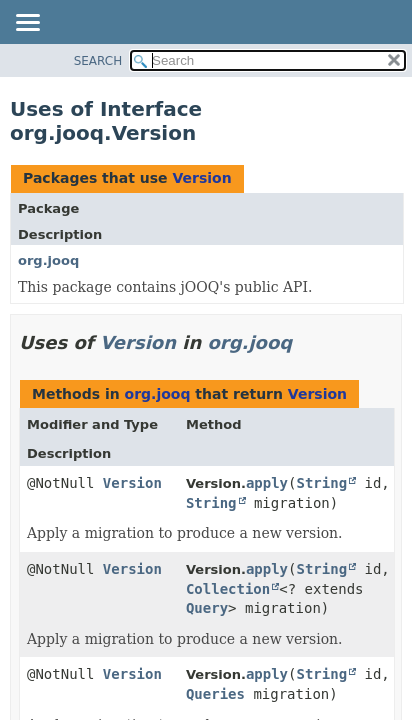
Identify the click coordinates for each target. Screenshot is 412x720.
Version (201, 178)
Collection (228, 589)
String (322, 483)
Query (207, 608)
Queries (215, 694)
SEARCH (98, 61)
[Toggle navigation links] (27, 24)
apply (267, 483)
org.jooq (48, 260)
